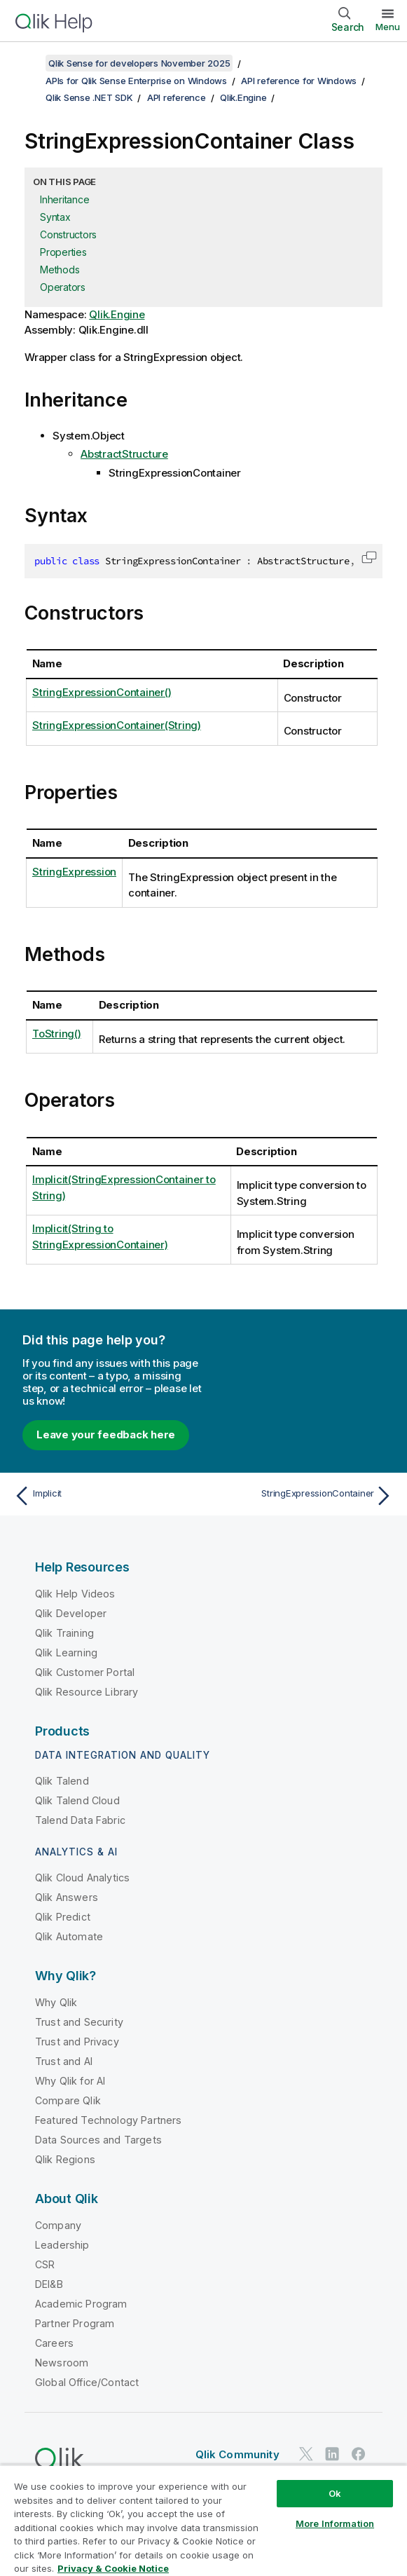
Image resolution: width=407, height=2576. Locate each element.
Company (58, 2225)
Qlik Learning (66, 1652)
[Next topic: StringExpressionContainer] (301, 1496)
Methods (59, 269)
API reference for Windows (299, 80)
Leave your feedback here (105, 1434)
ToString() (56, 1033)
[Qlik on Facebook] (358, 2454)
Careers (54, 2343)
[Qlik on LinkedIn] (332, 2454)
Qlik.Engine (243, 97)
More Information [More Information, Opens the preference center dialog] (335, 2523)
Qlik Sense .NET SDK (89, 97)
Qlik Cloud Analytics (82, 1877)
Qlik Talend (62, 1781)
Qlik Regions (65, 2159)
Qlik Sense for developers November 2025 (139, 63)
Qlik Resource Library (86, 1692)
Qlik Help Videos (75, 1594)
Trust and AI (63, 2061)
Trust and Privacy (77, 2041)
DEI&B (49, 2284)
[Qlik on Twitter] (306, 2454)
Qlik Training (64, 1633)
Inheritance (64, 199)
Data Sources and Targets (98, 2140)
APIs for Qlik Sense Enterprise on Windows (136, 80)
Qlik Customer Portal (84, 1672)
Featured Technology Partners (108, 2120)
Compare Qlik (68, 2100)
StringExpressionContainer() (101, 692)
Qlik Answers (66, 1897)
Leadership (62, 2245)
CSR (45, 2264)
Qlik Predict (62, 1917)
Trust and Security (79, 2022)
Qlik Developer (70, 1613)
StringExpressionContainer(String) (116, 725)
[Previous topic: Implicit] (105, 1496)
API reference (176, 97)
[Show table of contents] (28, 63)
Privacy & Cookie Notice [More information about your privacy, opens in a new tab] (113, 2568)
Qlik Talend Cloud (77, 1800)
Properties (63, 252)
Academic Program (81, 2304)
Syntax (55, 217)
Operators (62, 287)
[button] (369, 557)
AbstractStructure (124, 454)
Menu (387, 26)
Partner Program (74, 2323)
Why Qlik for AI (70, 2081)
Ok (335, 2493)
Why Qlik (56, 2002)
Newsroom (61, 2363)
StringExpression (74, 871)
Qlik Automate (69, 1936)
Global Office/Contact (87, 2382)
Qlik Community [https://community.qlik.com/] (237, 2454)
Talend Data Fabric (80, 1820)
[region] (203, 2520)
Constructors (68, 234)
